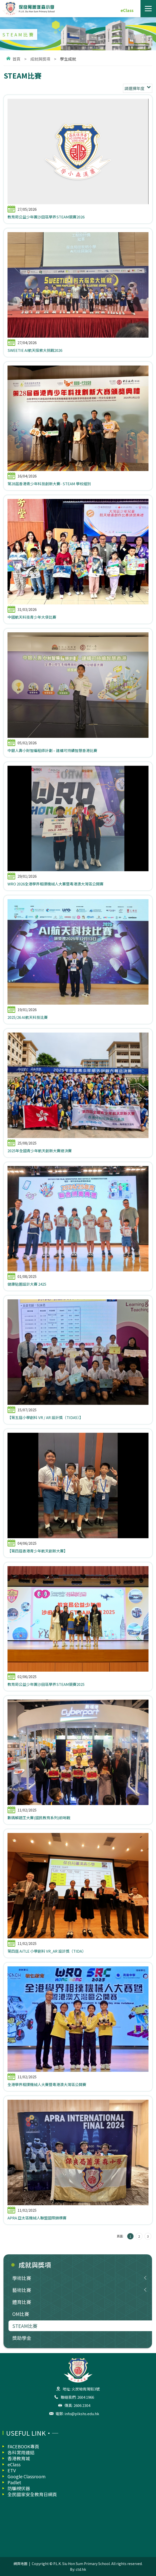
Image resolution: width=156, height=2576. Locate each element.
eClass (127, 10)
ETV (12, 2470)
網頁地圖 (21, 2563)
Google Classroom (27, 2476)
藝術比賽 (21, 2290)
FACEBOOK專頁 (23, 2446)
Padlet (14, 2482)
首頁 (16, 59)
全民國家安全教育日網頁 (32, 2494)
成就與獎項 (40, 59)
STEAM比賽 (25, 2325)
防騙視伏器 (19, 2488)
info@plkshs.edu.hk (81, 2413)
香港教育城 (19, 2458)
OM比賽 (20, 2313)
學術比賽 (21, 2278)
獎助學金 (21, 2337)
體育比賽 (21, 2301)
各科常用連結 (21, 2452)
